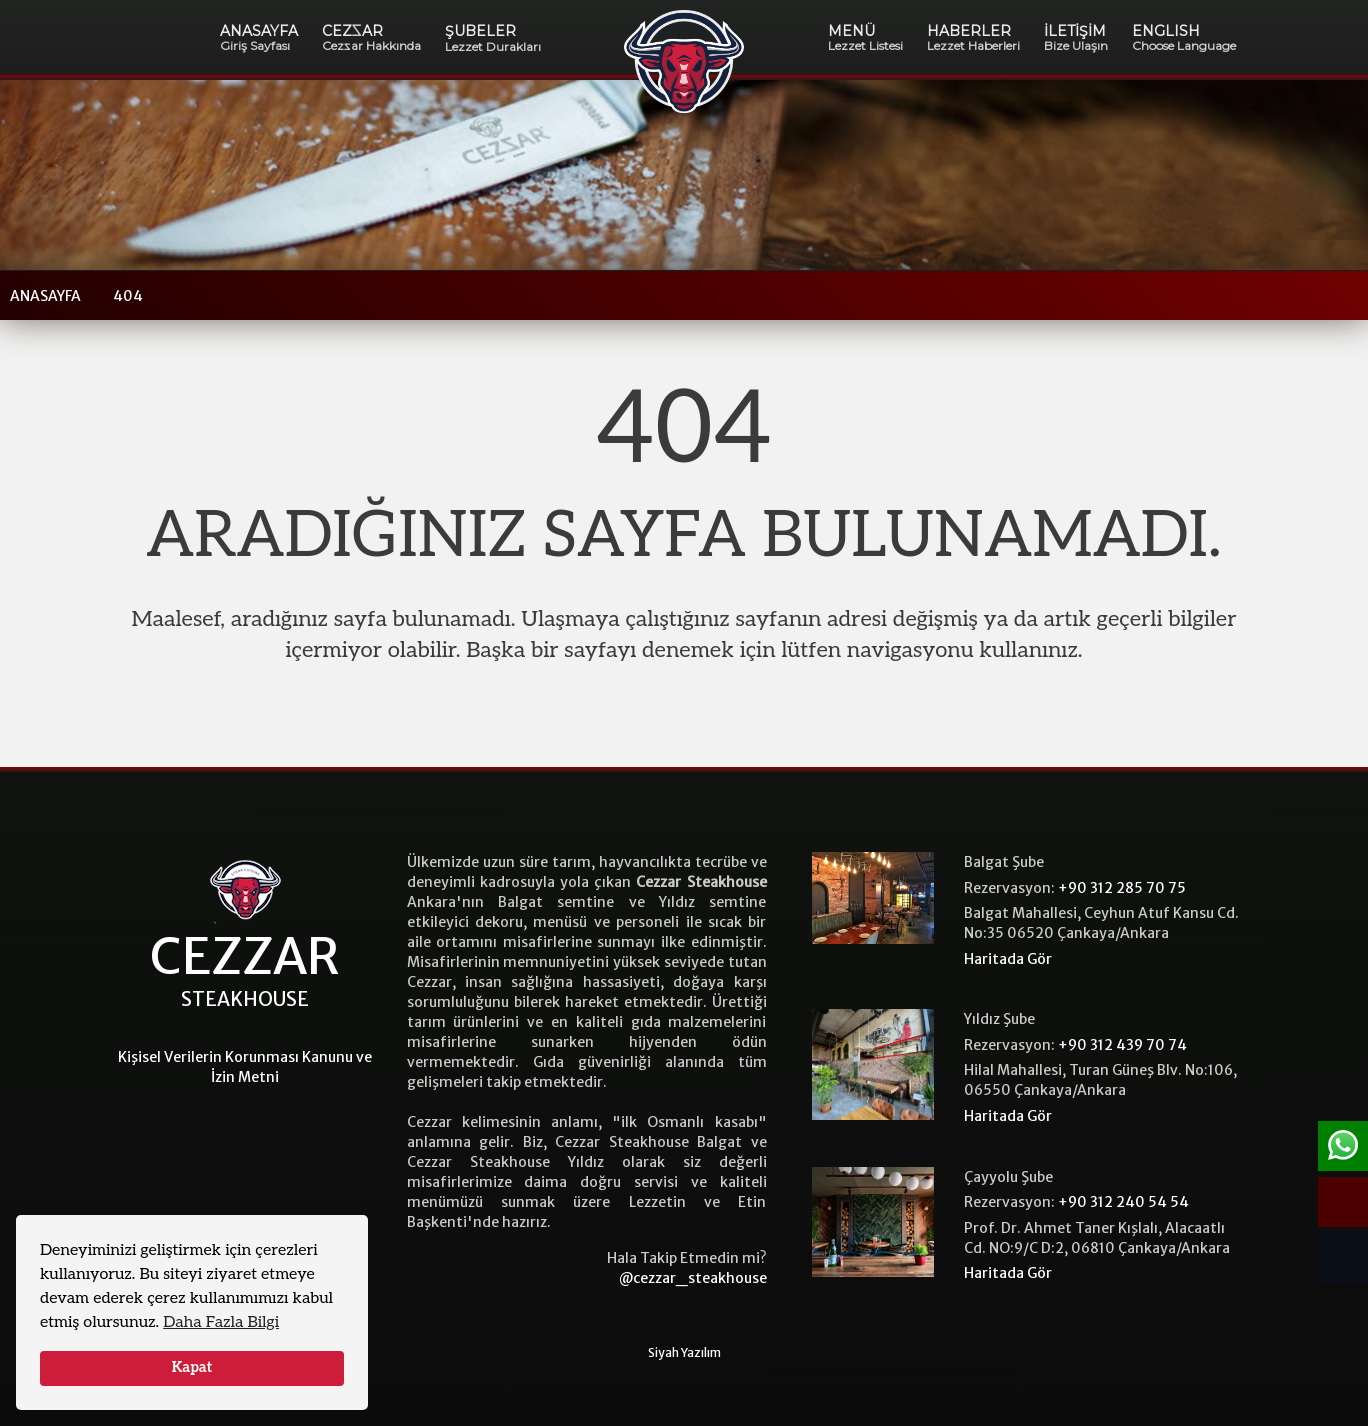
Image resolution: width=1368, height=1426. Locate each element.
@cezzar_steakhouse (693, 1278)
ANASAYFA (259, 37)
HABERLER (973, 37)
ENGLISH (1184, 37)
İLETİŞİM (1076, 37)
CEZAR (371, 37)
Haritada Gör (1008, 959)
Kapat (192, 1367)
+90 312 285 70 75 (1122, 888)
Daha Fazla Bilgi (221, 1322)
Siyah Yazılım (684, 1352)
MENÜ (865, 37)
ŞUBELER (493, 38)
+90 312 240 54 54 (1123, 1202)
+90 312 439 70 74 (1122, 1045)
